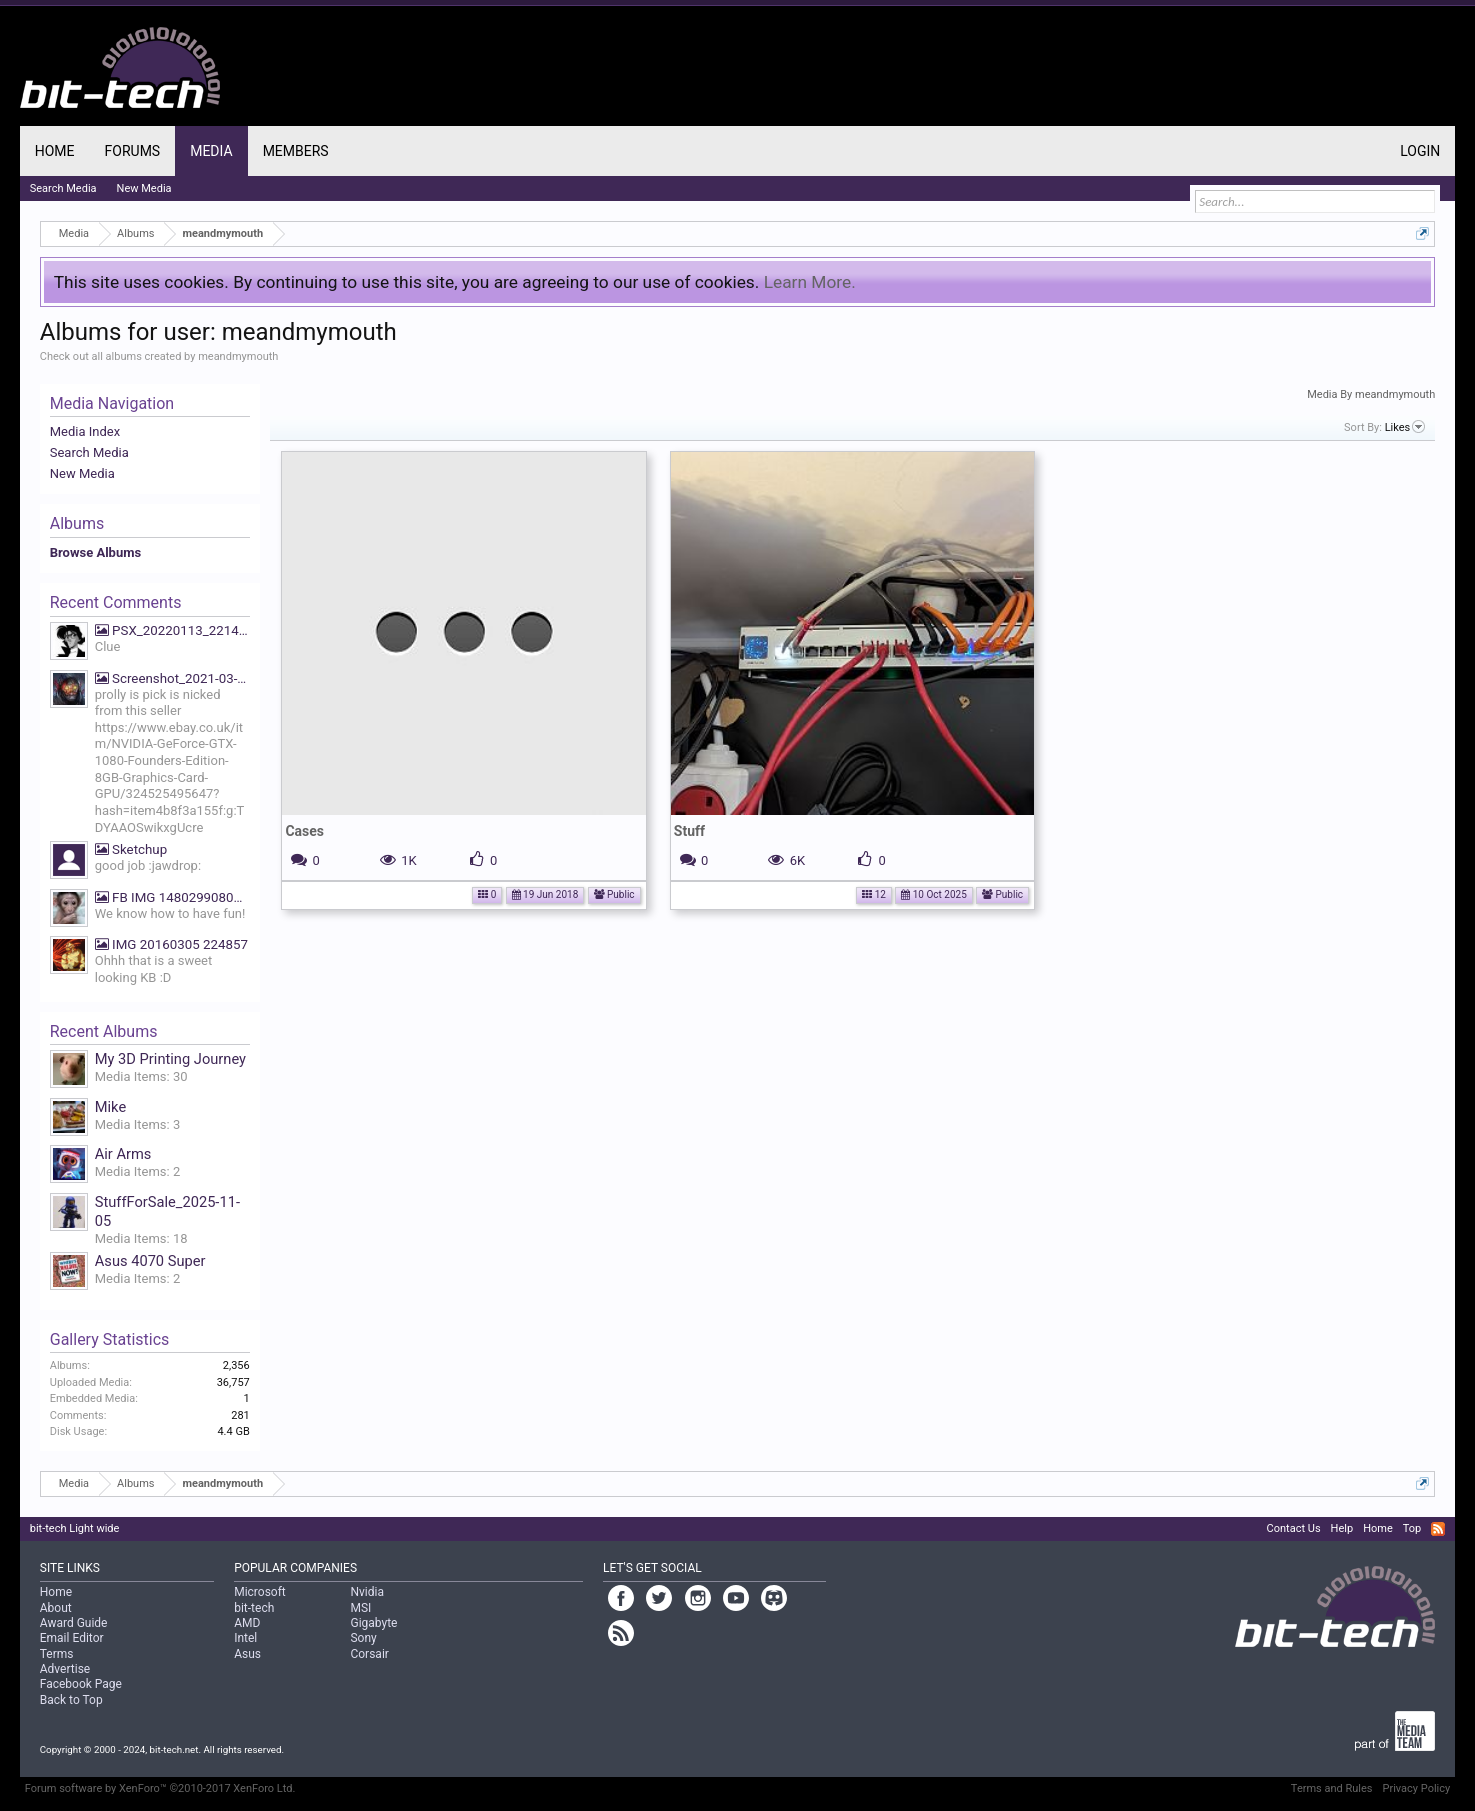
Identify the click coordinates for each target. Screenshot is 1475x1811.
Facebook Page (81, 1684)
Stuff (689, 831)
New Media (82, 473)
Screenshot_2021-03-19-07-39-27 (172, 678)
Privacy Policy (1417, 1788)
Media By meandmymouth (1371, 394)
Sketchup (131, 849)
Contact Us (1294, 1528)
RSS (1438, 1529)
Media (211, 151)
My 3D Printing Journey (170, 1059)
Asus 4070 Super (150, 1261)
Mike (110, 1107)
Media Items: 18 (141, 1238)
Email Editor (72, 1638)
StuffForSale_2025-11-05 (167, 1211)
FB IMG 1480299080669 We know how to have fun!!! (172, 897)
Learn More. (810, 282)
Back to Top (71, 1700)
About (56, 1608)
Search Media (89, 452)
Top (1412, 1528)
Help (1342, 1528)
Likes (1405, 427)
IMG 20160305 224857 (171, 944)
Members (296, 151)
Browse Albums (95, 552)
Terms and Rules (1332, 1788)
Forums (133, 151)
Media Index (85, 431)
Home (55, 151)
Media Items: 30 (141, 1076)
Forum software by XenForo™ (160, 1788)
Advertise (65, 1669)
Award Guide (74, 1623)
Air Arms (123, 1154)
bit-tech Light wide (75, 1528)
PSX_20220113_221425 (172, 630)
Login (1420, 151)
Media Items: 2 (138, 1171)
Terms (57, 1654)
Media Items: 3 (138, 1124)
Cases (304, 831)
